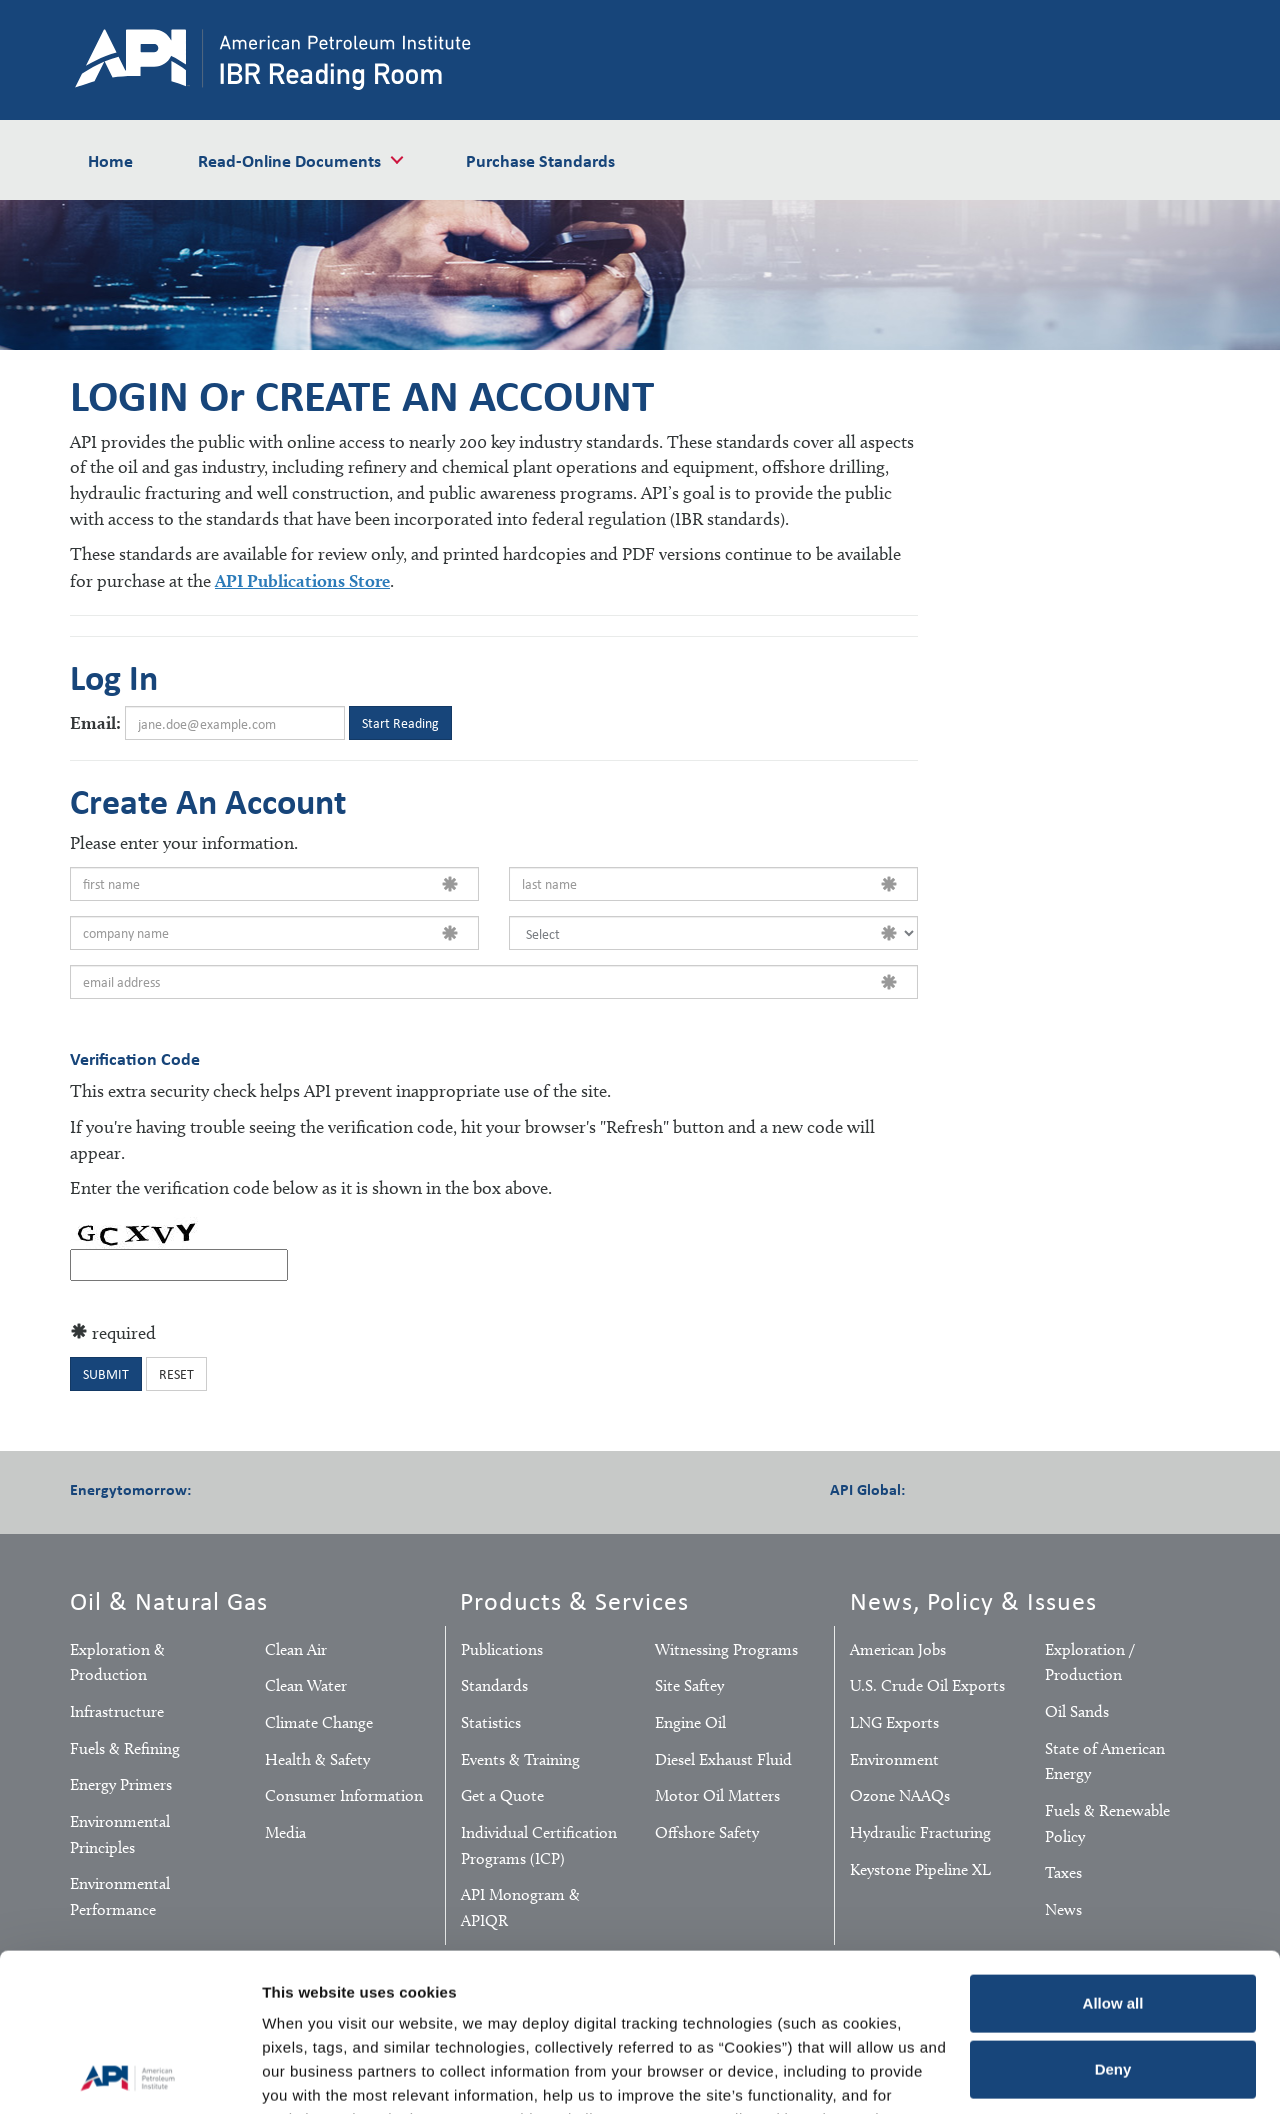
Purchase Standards (540, 160)
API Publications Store (302, 580)
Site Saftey (689, 1685)
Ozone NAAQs (900, 1795)
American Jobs (898, 1649)
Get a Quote (502, 1795)
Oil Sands (1077, 1711)
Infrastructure (117, 1711)
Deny (1113, 1920)
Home (110, 160)
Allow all (1113, 1855)
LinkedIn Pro (1050, 1488)
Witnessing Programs (726, 1649)
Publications (502, 1649)
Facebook (228, 1488)
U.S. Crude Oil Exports (927, 1685)
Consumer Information (344, 1795)
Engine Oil (690, 1722)
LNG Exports (894, 1722)
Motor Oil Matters (717, 1795)
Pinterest (336, 1488)
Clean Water (306, 1685)
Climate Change (319, 1722)
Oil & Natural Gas (169, 1600)
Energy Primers (121, 1784)
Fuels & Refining (125, 1748)
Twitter (282, 1488)
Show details (308, 2074)
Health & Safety (317, 1759)
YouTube (390, 1488)
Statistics (491, 1722)
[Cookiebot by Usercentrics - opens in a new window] (129, 2075)
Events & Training (520, 1759)
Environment (894, 1759)
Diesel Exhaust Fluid (723, 1759)
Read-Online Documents (289, 160)
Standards (494, 1685)
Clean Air (296, 1649)
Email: (95, 722)
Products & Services (574, 1600)
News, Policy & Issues (973, 1600)
